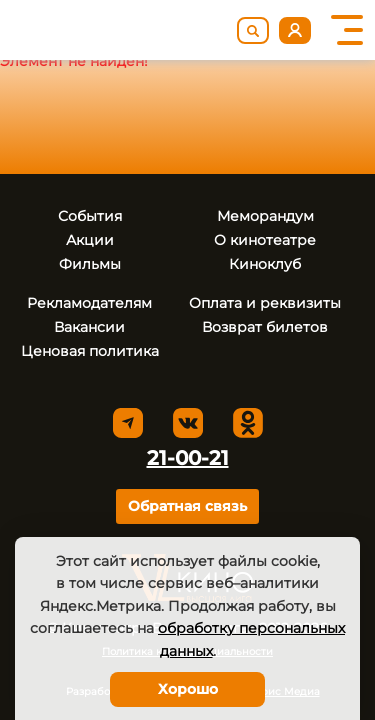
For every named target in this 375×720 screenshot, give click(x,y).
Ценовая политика (90, 351)
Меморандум (265, 216)
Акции (90, 240)
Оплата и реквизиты (265, 303)
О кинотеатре (265, 240)
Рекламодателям (89, 303)
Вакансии (89, 327)
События (90, 216)
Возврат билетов (265, 327)
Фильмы (90, 264)
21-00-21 (188, 458)
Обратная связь (187, 506)
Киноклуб (265, 264)
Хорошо (188, 689)
